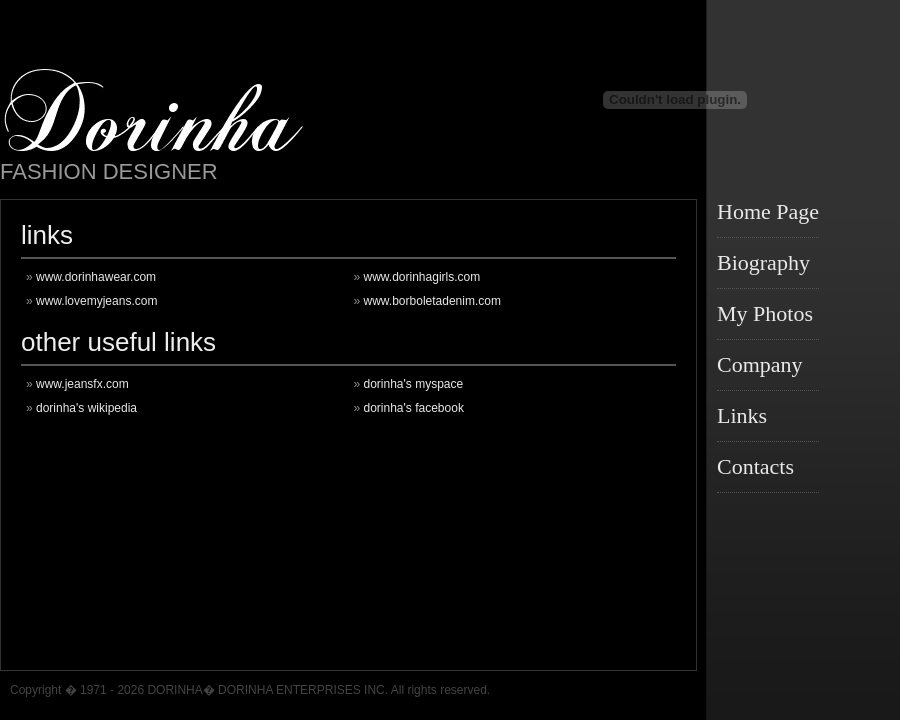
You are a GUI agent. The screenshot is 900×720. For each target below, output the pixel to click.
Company (760, 364)
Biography (763, 262)
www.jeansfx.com (82, 384)
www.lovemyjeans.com (96, 301)
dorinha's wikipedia (86, 408)
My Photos (765, 313)
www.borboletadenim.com (432, 301)
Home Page (768, 211)
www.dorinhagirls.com (422, 277)
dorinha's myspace (414, 384)
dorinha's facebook (414, 408)
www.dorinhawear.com (96, 277)
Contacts (755, 466)
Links (742, 415)
